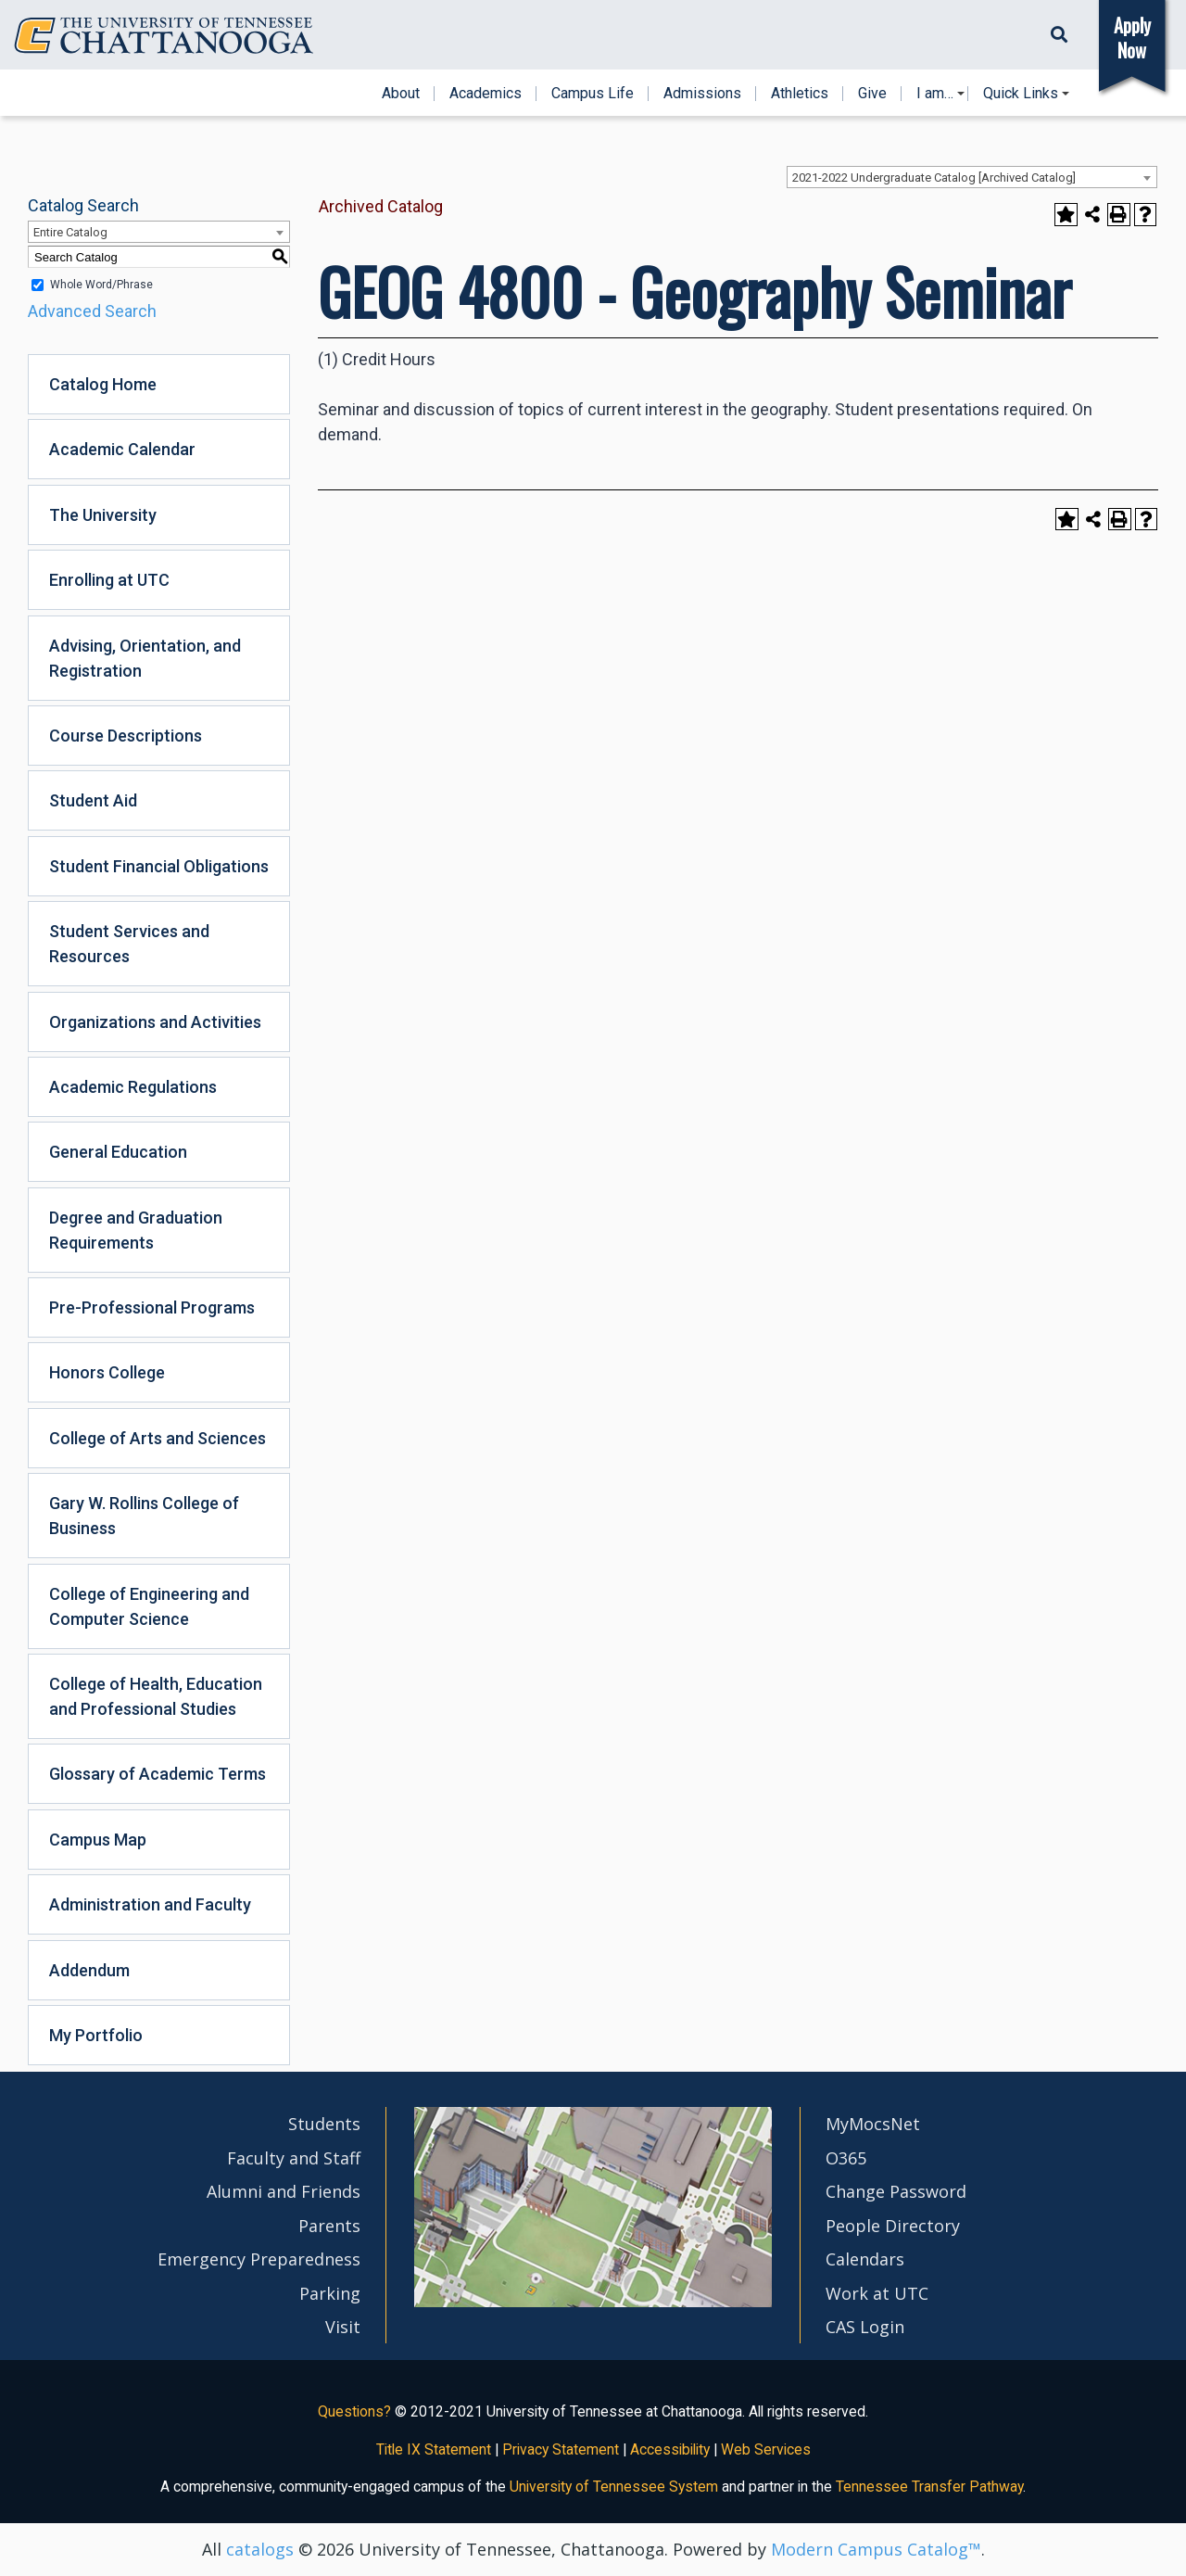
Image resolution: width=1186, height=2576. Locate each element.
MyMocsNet (873, 2124)
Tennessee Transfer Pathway (929, 2486)
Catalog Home (103, 384)
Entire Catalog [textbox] (70, 232)
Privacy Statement (560, 2449)
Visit (342, 2327)
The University (103, 515)
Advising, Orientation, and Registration (145, 658)
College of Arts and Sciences (157, 1438)
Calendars (865, 2259)
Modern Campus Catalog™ (876, 2549)
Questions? (354, 2411)
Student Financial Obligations (159, 866)
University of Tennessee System (614, 2486)
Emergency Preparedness (259, 2259)
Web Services (766, 2449)
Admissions (702, 93)
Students (324, 2124)
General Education (118, 1151)
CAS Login (865, 2327)
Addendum (89, 1970)
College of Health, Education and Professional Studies (155, 1696)
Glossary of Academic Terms (157, 1773)
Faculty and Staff (293, 2158)
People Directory (893, 2225)
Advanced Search (92, 311)
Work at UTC (877, 2293)
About (401, 93)
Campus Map (97, 1839)
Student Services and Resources (129, 943)
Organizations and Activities (155, 1022)
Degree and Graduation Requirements (135, 1230)
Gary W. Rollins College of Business (144, 1515)
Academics (485, 93)
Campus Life (592, 93)
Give (872, 93)
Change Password (896, 2191)
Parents (329, 2225)
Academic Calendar (122, 449)
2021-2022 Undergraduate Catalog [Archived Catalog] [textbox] (934, 177)
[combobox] (972, 177)
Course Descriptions (125, 735)
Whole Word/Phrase (101, 284)
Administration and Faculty (150, 1904)
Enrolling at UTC (109, 580)
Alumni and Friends (283, 2191)
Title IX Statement (433, 2449)
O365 (846, 2158)
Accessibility (670, 2449)
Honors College (107, 1372)
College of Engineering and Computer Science (149, 1606)
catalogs (260, 2549)
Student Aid (93, 800)
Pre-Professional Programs (152, 1307)
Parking (329, 2293)
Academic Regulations (133, 1087)
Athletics (799, 93)
